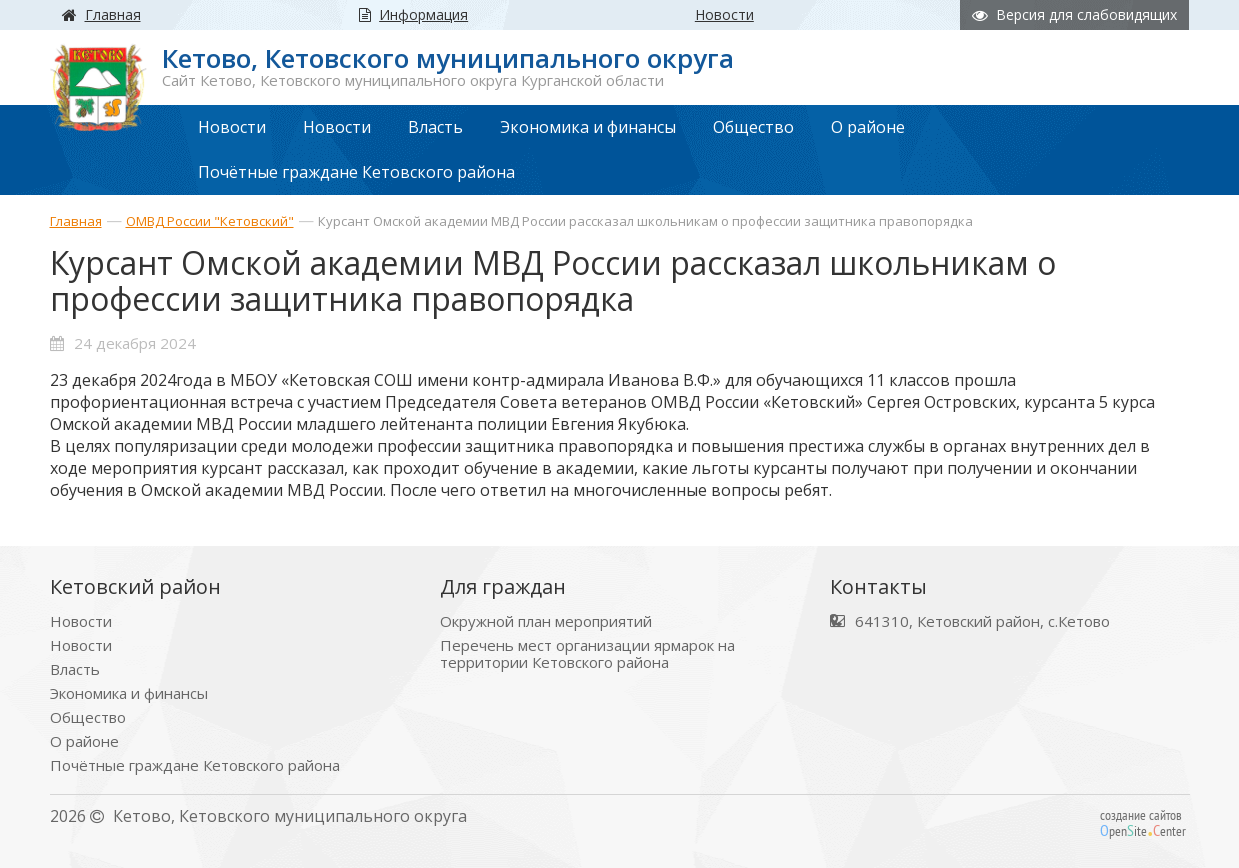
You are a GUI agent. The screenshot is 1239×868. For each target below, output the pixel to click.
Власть (75, 669)
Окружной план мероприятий (546, 621)
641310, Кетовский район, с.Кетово (982, 621)
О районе (84, 741)
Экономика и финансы (129, 693)
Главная (76, 221)
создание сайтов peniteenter (1143, 823)
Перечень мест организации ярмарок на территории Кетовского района (587, 654)
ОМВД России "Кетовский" (210, 221)
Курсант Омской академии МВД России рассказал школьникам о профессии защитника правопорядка (645, 221)
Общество (88, 717)
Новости (81, 621)
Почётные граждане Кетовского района (195, 765)
